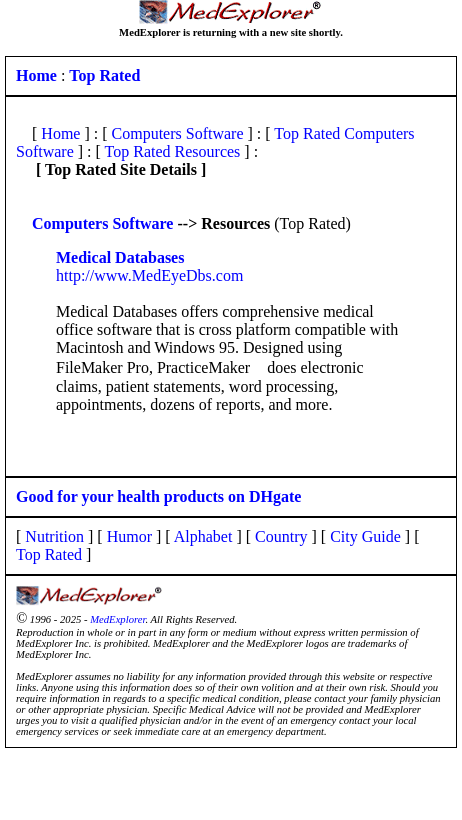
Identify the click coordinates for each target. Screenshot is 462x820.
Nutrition (54, 536)
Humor (129, 536)
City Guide (365, 536)
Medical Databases (120, 257)
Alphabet (203, 536)
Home (60, 133)
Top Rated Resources (173, 151)
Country (281, 536)
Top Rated (49, 554)
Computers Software (178, 133)
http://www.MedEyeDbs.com (149, 275)
